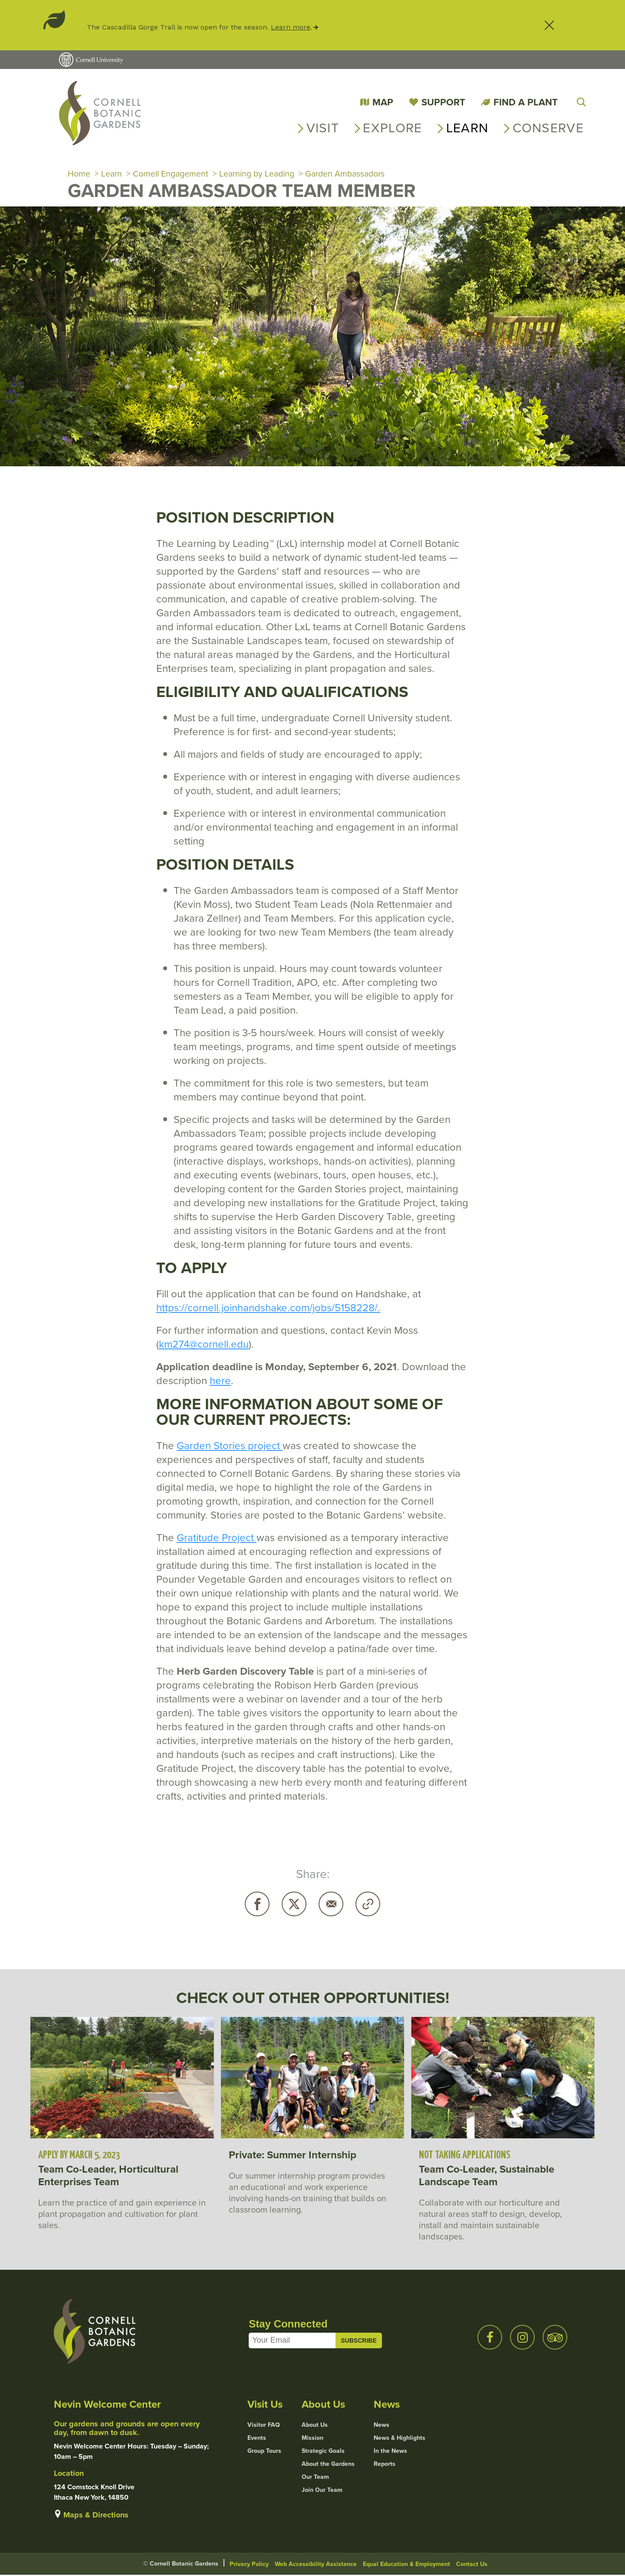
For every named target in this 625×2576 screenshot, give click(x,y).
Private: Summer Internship (292, 2156)
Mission (312, 2439)
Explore (392, 127)
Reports (384, 2465)
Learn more (290, 27)
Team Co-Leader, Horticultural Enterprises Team (108, 2176)
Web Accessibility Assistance (316, 2564)
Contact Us (471, 2564)
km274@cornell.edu (204, 1345)
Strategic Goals (323, 2452)
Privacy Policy (249, 2564)
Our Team (315, 2478)
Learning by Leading (261, 174)
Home (79, 174)
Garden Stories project (230, 1446)
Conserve (548, 127)
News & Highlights (399, 2439)
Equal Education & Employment (406, 2564)
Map (382, 102)
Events (256, 2439)
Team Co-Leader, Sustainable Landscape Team (486, 2176)
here (220, 1381)
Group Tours (264, 2452)
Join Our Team (322, 2491)
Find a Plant (525, 102)
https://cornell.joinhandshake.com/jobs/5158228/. (268, 1308)
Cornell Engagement (172, 174)
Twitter (294, 1904)
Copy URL (367, 1904)
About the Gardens (328, 2465)
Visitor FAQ (263, 2426)
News (381, 2426)
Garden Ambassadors (352, 174)
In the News (390, 2452)
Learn (467, 127)
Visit (322, 127)
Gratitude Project (217, 1538)
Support (443, 102)
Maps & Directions (95, 2515)
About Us (315, 2426)
